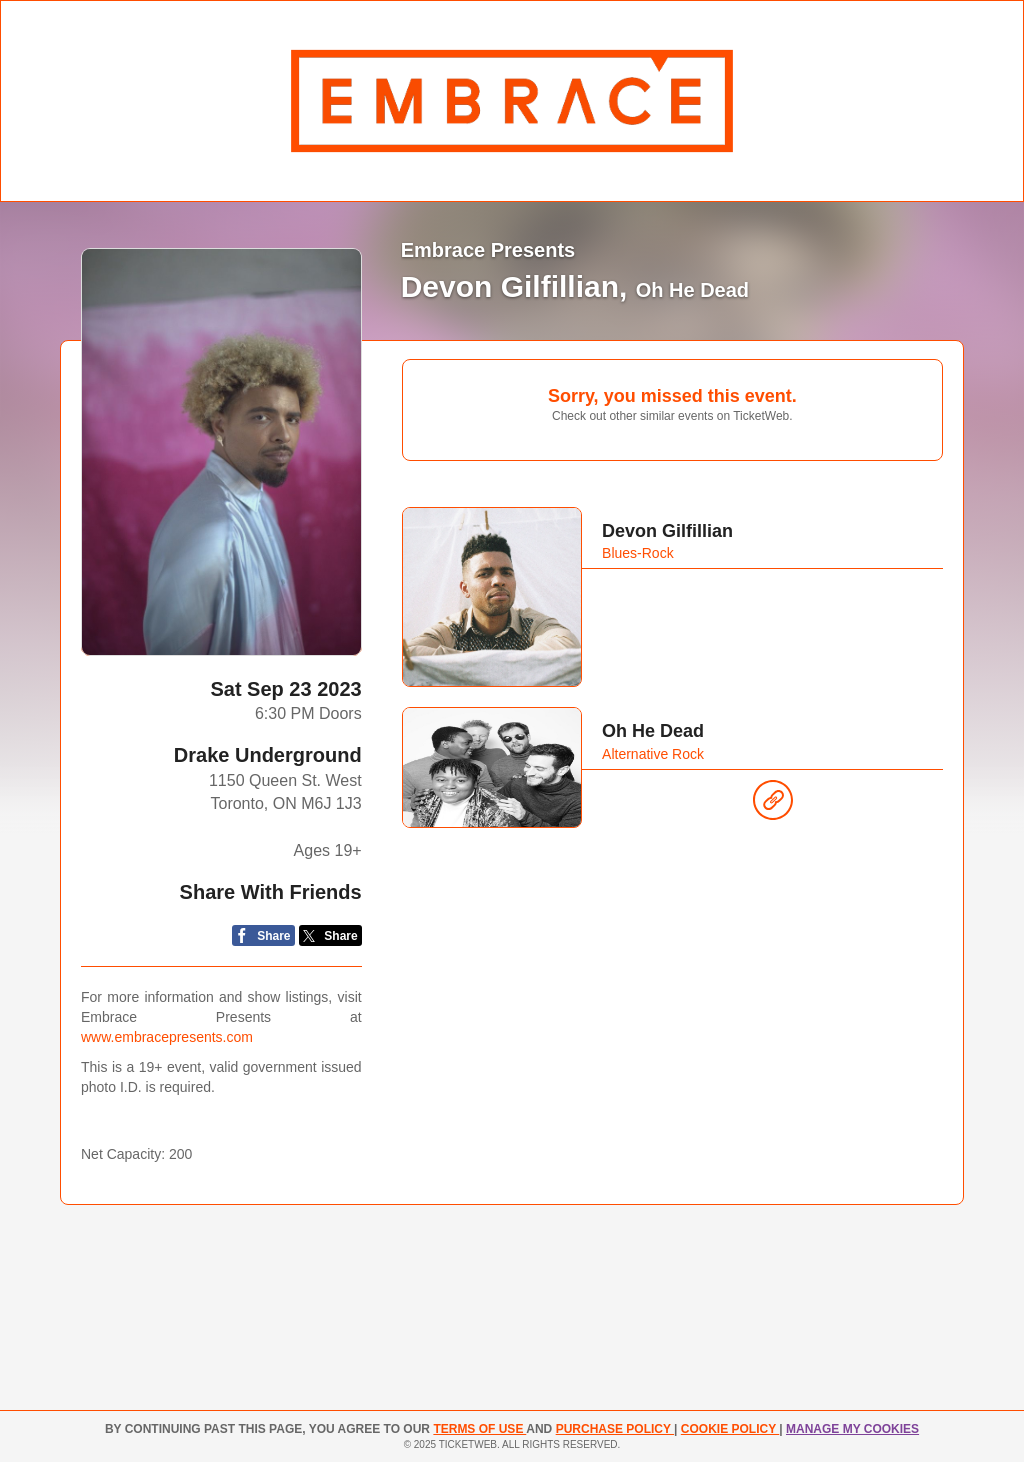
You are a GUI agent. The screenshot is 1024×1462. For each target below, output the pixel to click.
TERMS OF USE (479, 1429)
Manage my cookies (852, 1429)
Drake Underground (268, 755)
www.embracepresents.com (167, 1037)
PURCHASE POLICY (615, 1429)
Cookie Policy (730, 1429)
